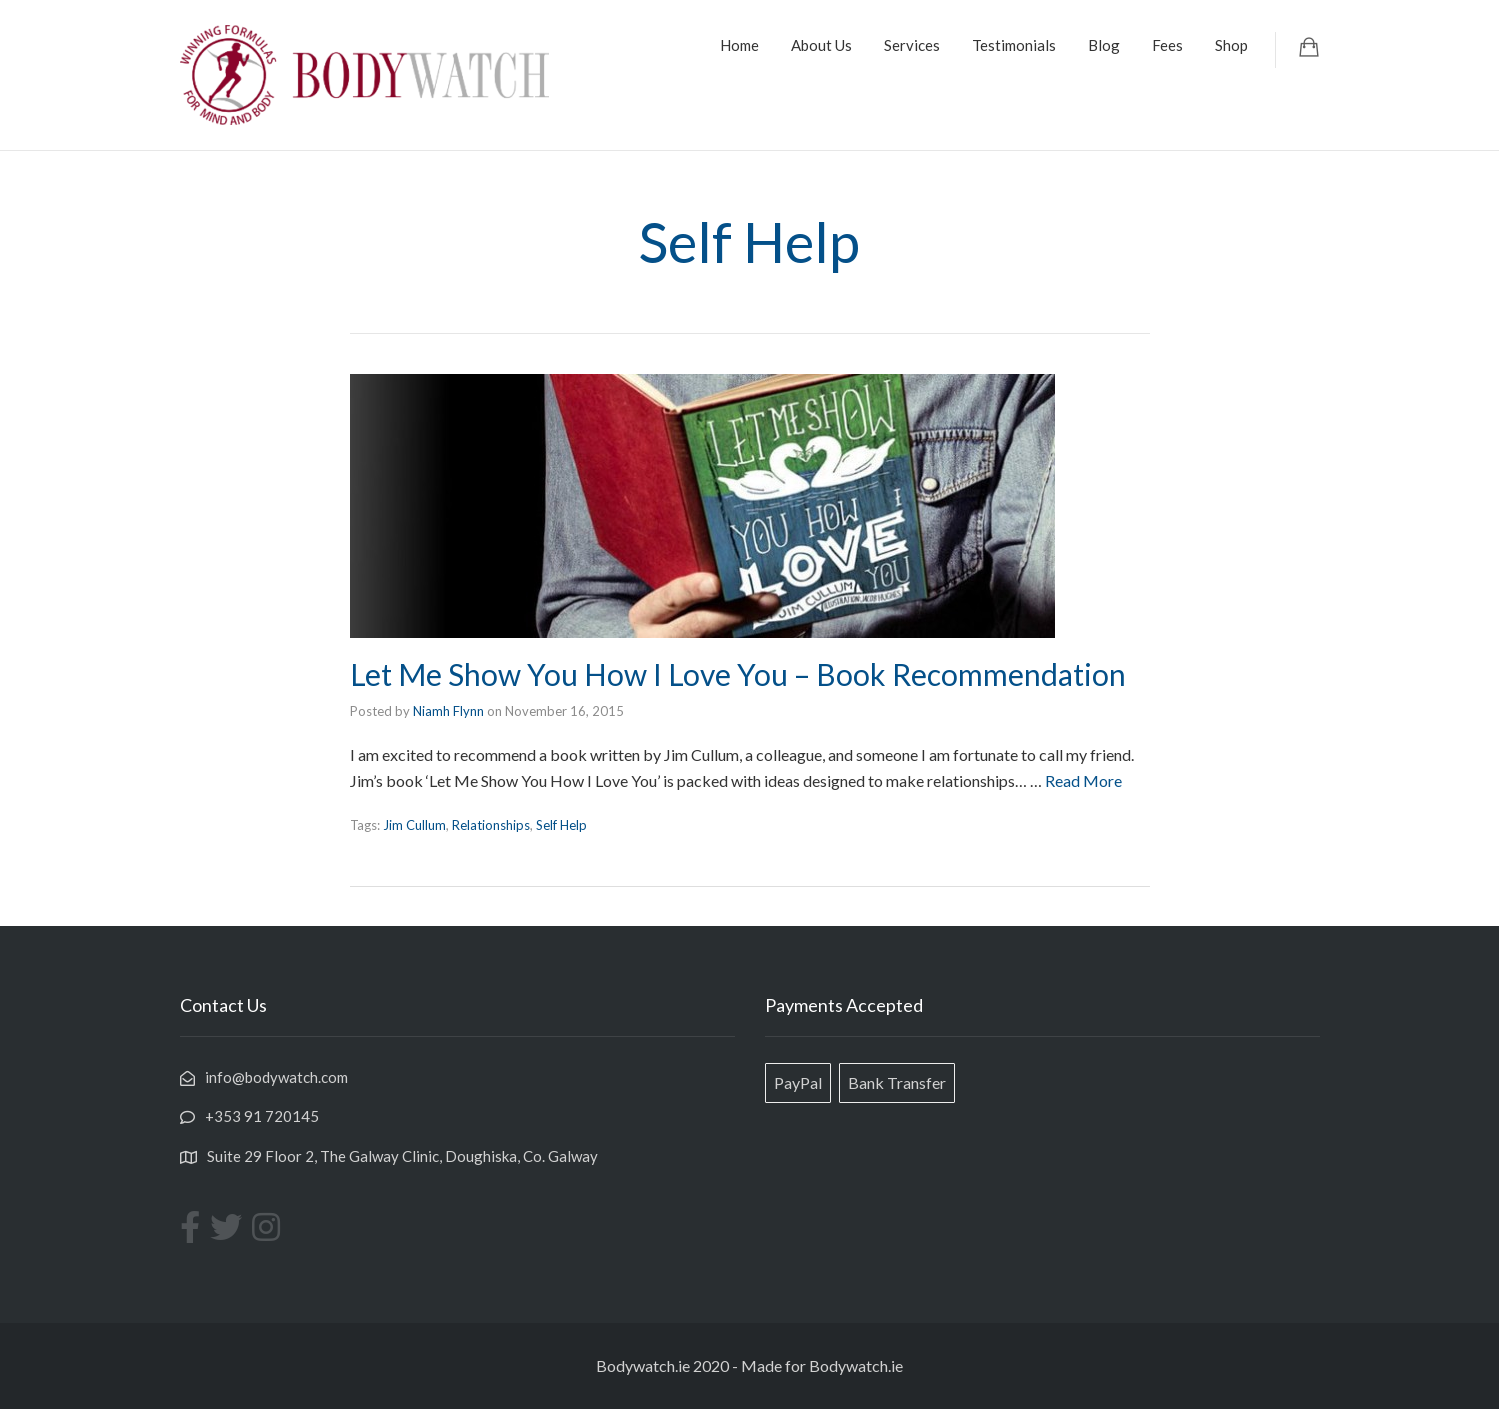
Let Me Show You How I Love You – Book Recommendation (738, 674)
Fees (1167, 45)
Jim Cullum (414, 825)
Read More (1083, 780)
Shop (1231, 45)
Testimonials (1014, 45)
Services (912, 45)
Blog (1104, 45)
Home (739, 45)
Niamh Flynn (448, 711)
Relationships (491, 825)
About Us (821, 45)
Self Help (561, 825)
